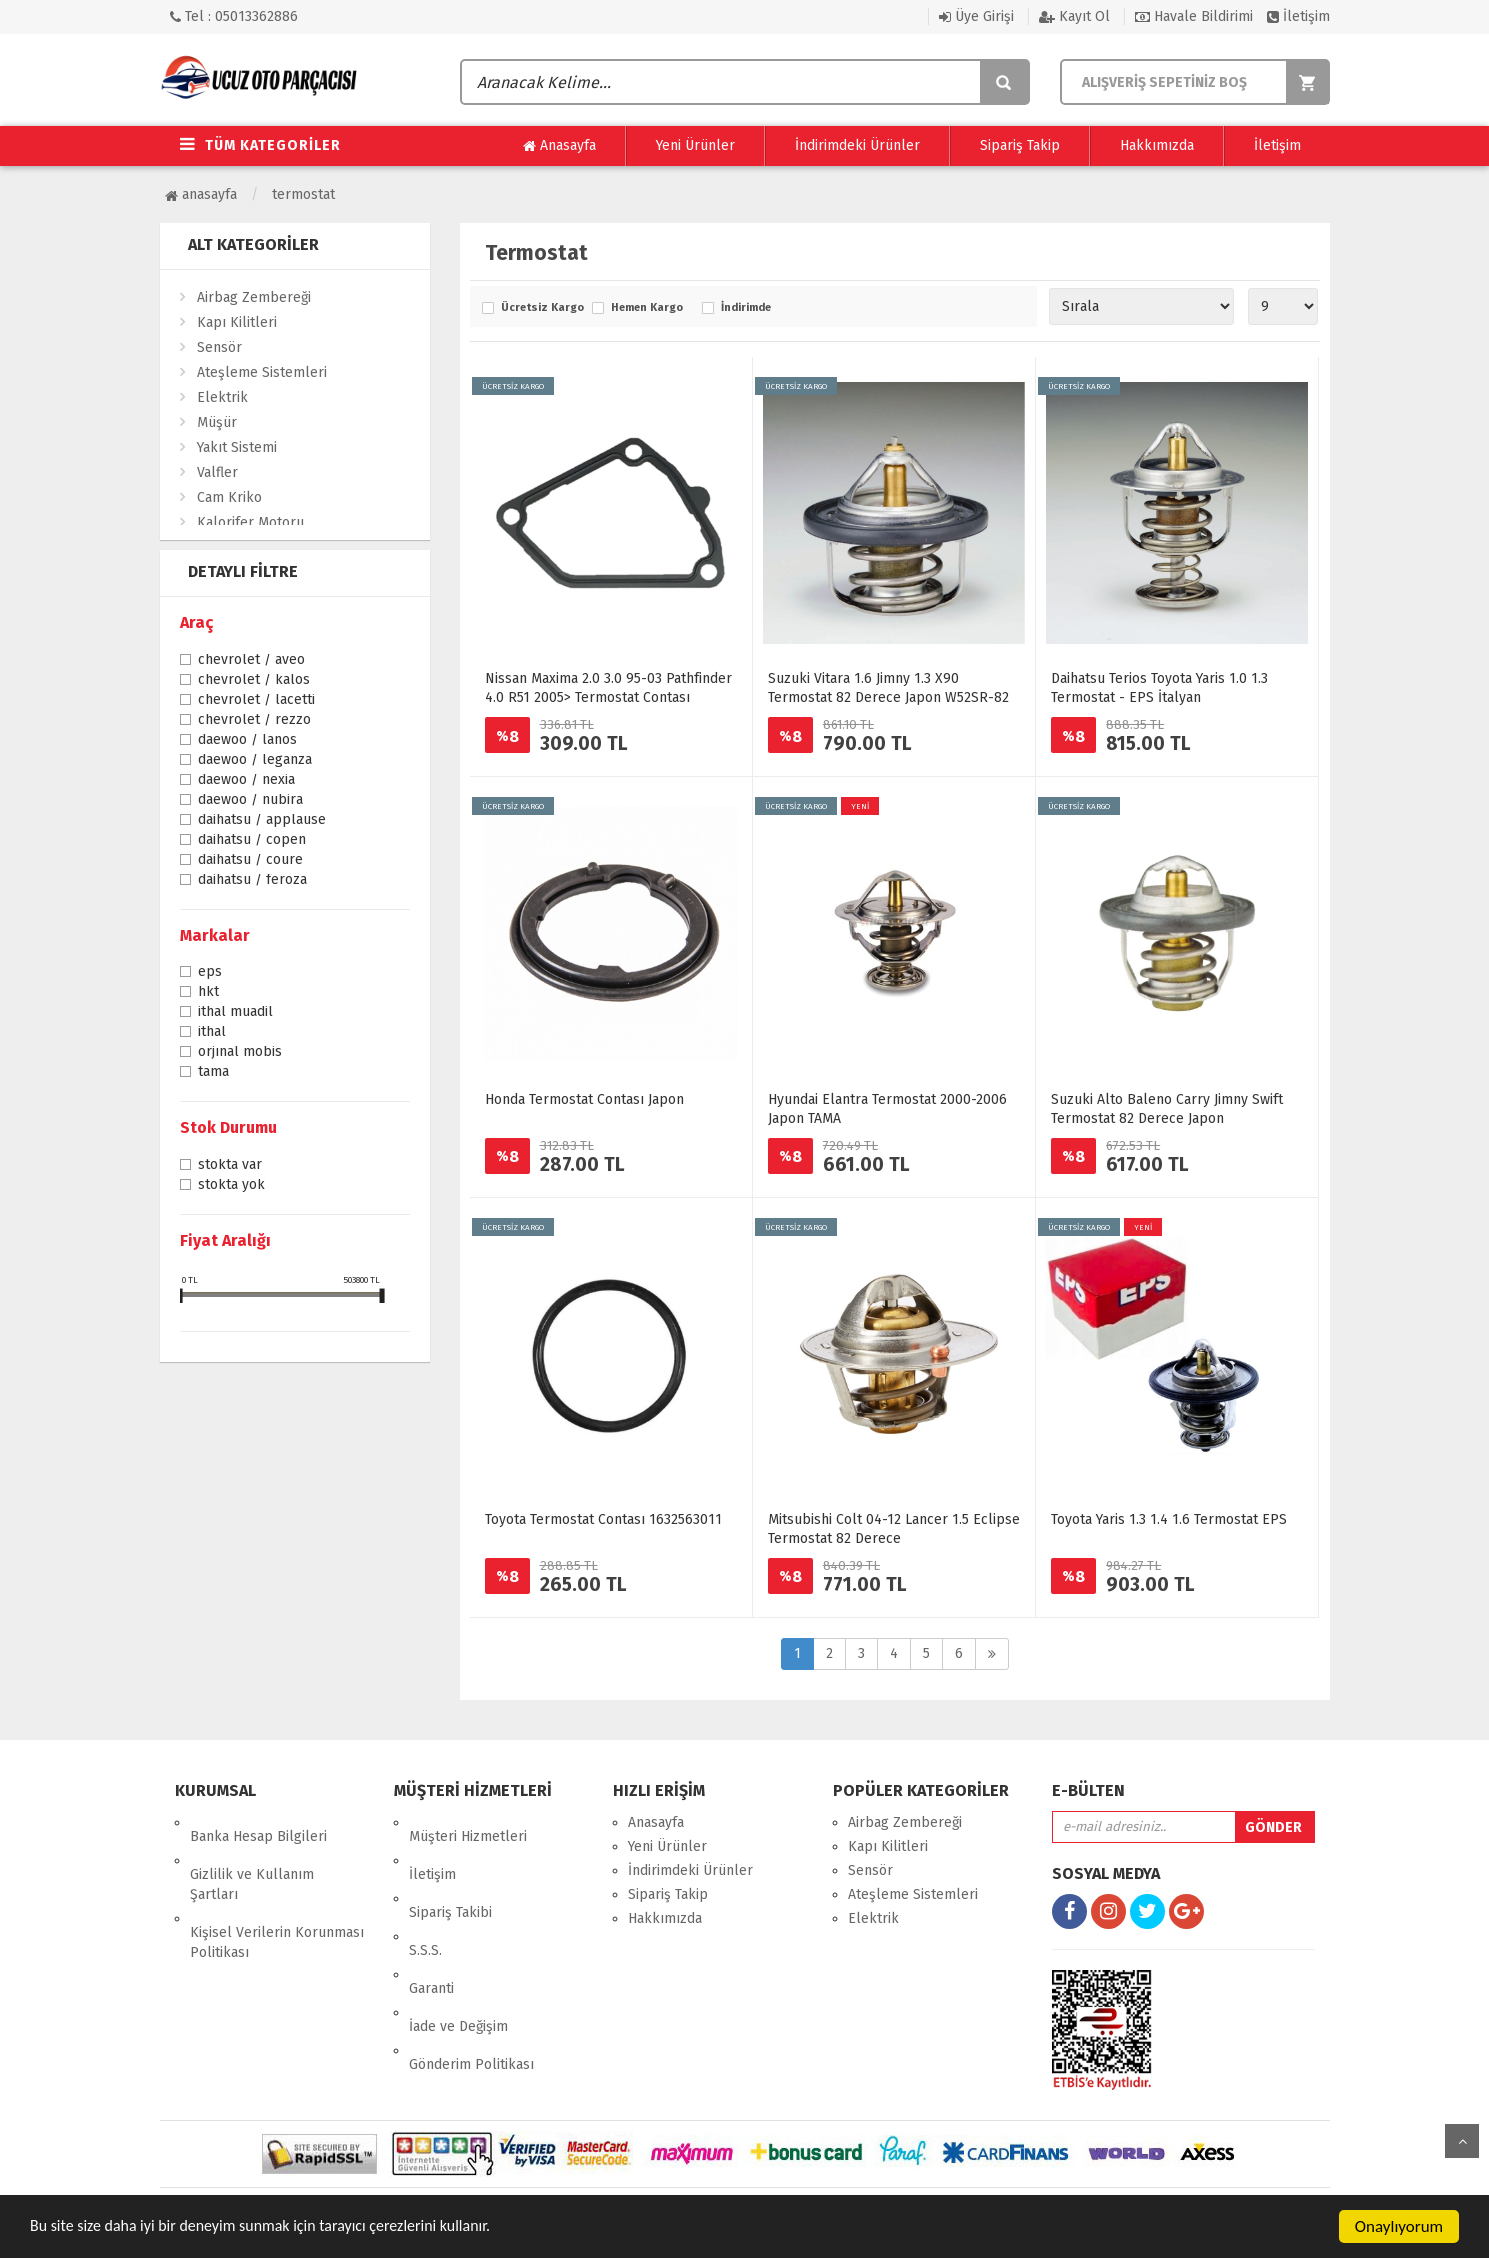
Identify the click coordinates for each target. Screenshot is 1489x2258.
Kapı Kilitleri (237, 322)
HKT (208, 993)
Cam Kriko (229, 497)
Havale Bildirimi (1194, 16)
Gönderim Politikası (471, 1966)
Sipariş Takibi (450, 1870)
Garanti (431, 1918)
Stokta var (230, 1166)
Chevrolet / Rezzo (254, 721)
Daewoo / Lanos (247, 741)
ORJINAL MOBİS (240, 1053)
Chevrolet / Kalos (254, 681)
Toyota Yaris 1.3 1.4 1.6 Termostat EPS (1169, 1519)
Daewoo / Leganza (255, 761)
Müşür (217, 422)
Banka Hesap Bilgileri (258, 1822)
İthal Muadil (235, 1013)
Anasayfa (559, 146)
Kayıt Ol (1074, 16)
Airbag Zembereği (254, 297)
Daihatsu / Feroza (252, 881)
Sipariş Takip (1020, 145)
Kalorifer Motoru (250, 522)
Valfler (217, 472)
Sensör (219, 347)
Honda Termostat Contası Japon (584, 1099)
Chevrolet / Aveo (251, 661)
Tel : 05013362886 (234, 16)
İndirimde (746, 308)
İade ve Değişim (458, 1942)
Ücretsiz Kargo (541, 308)
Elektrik (222, 397)
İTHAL (212, 1033)
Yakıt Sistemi (237, 447)
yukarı (1462, 2141)
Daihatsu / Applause (262, 821)
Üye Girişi (976, 16)
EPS (210, 973)
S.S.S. (425, 1894)
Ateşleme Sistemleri (262, 372)
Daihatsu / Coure (250, 861)
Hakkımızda (1157, 145)
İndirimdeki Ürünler (857, 145)
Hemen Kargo (647, 308)
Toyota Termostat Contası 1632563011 (603, 1519)
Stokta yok (231, 1186)
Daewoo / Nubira (250, 801)
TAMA (213, 1073)
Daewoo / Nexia (246, 781)
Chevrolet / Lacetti (256, 701)
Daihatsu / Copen (252, 841)
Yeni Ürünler (695, 145)
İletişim (1298, 16)
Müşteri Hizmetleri (468, 1822)
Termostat (303, 194)
